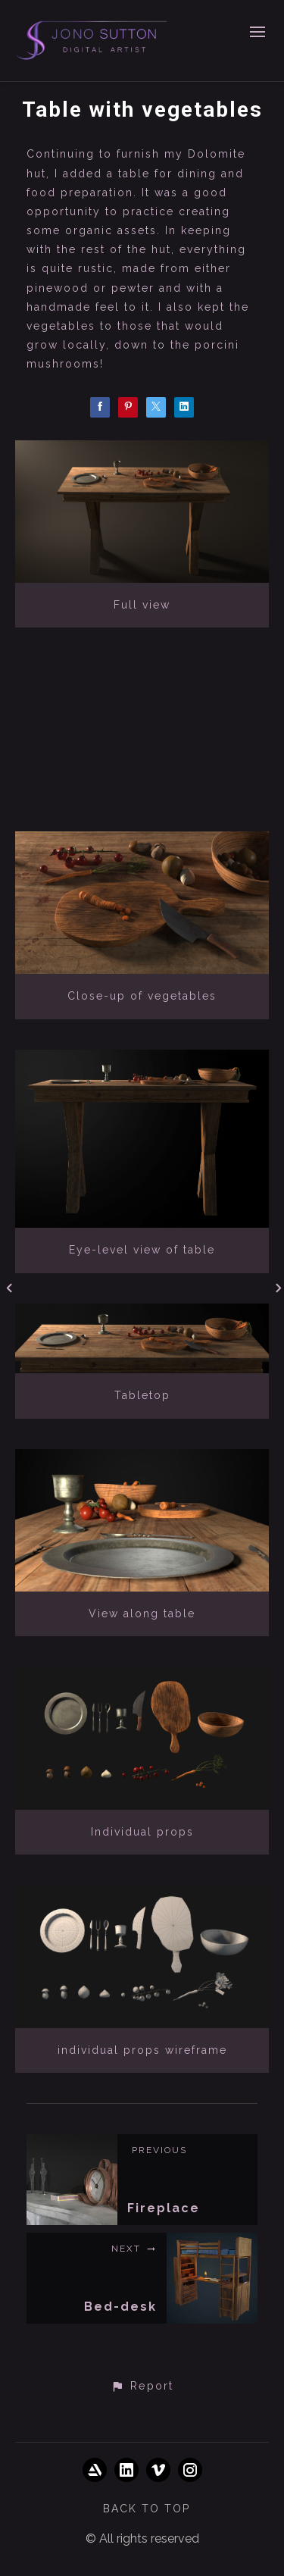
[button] (142, 2386)
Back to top (146, 2508)
